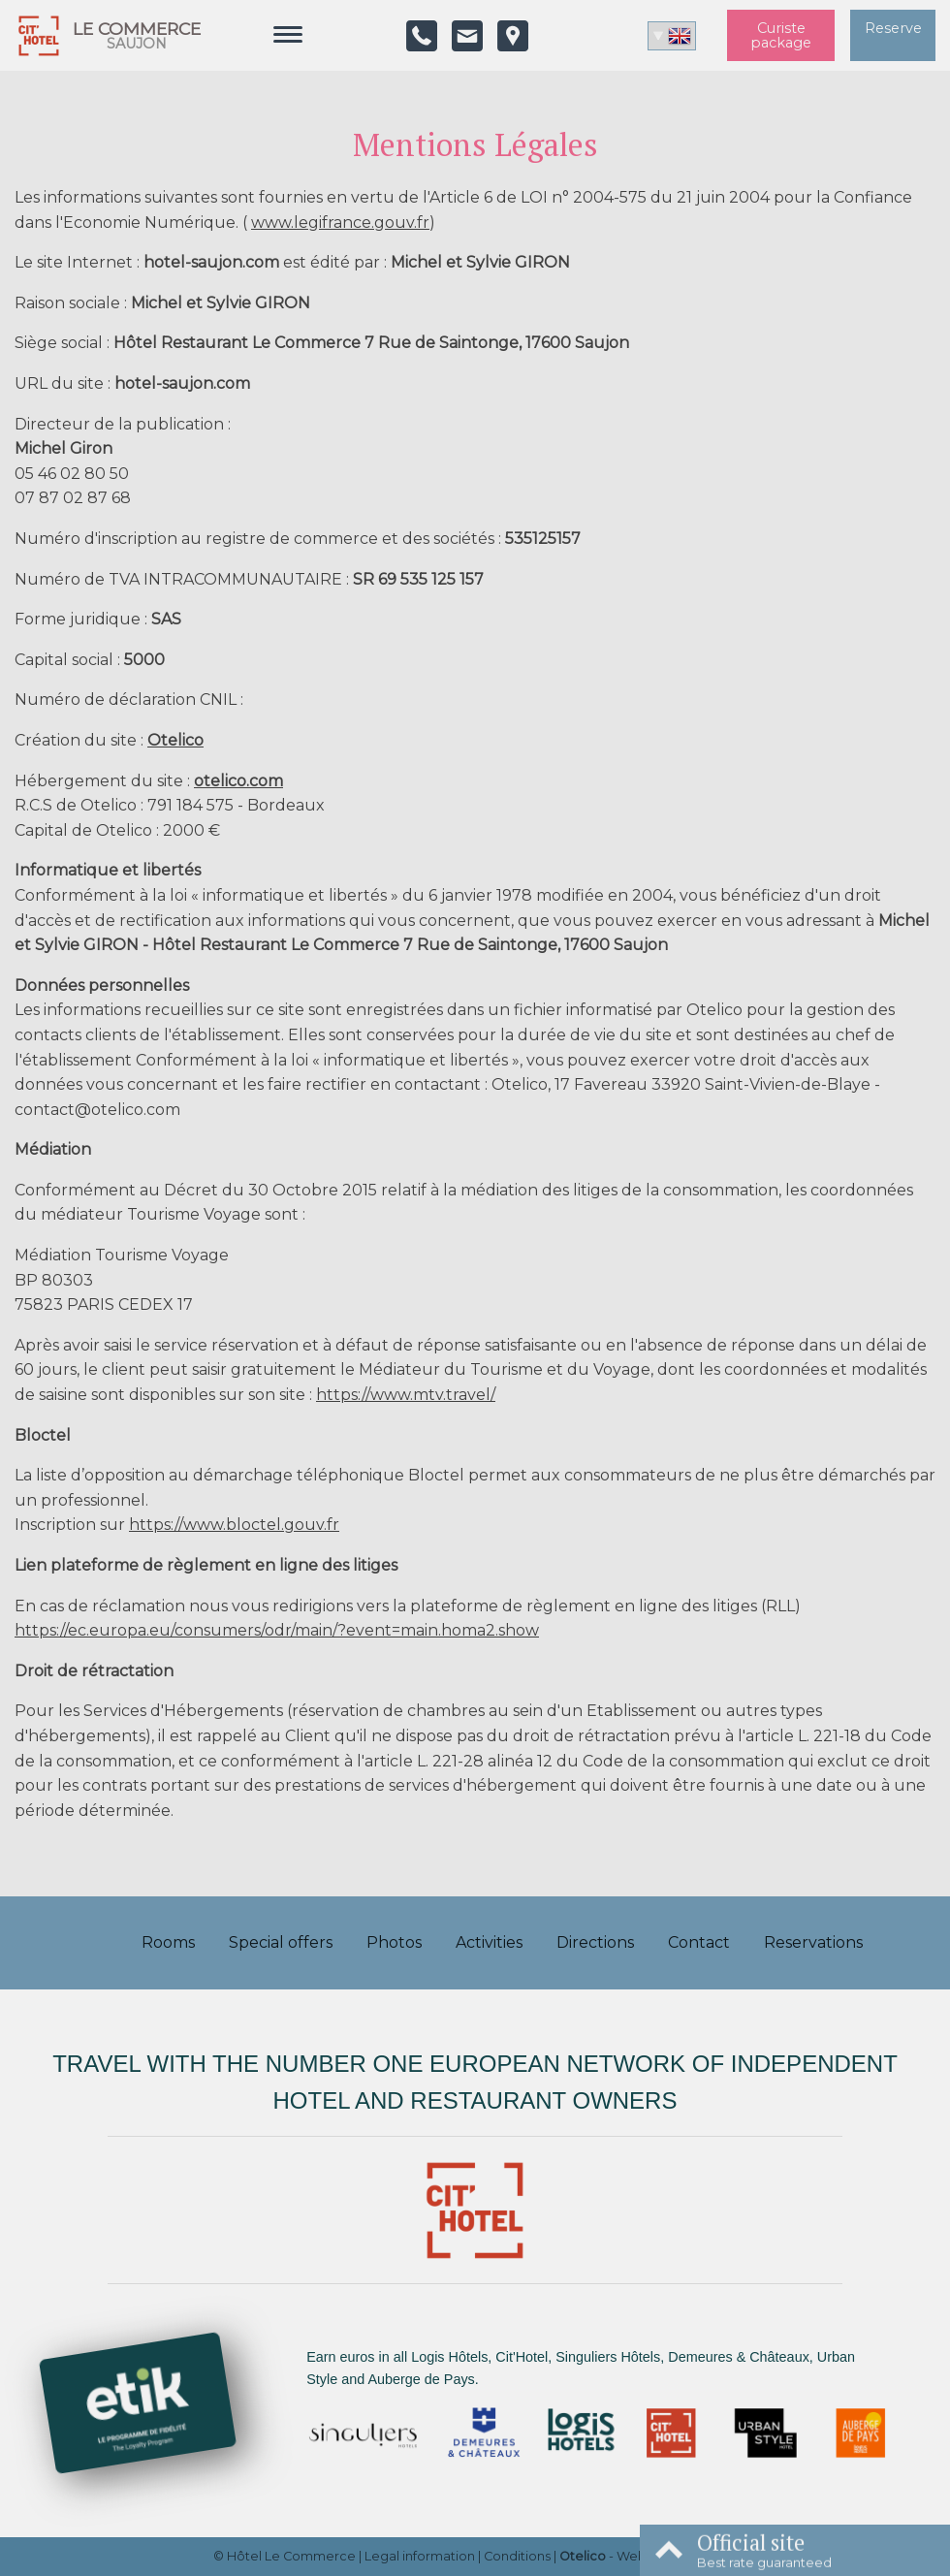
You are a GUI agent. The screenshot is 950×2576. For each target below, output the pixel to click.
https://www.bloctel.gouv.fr (234, 1524)
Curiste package (780, 34)
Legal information (419, 2556)
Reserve (893, 28)
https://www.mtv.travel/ (405, 1394)
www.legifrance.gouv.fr (340, 222)
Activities (489, 1942)
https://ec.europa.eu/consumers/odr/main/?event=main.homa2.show (277, 1630)
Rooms (168, 1942)
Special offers (280, 1942)
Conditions (517, 2556)
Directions (595, 1942)
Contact (699, 1942)
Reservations (813, 1942)
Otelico (175, 740)
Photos (394, 1942)
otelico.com (238, 781)
